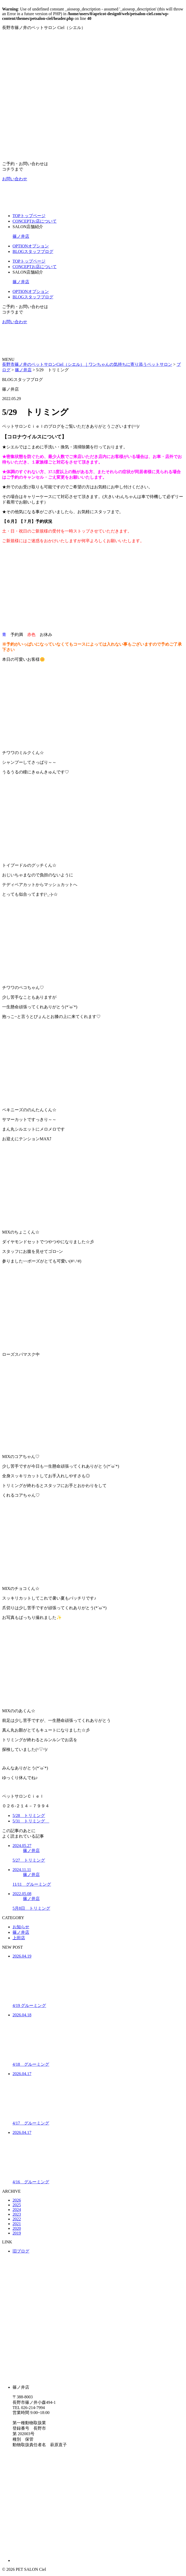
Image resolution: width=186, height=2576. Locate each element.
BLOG (33, 251)
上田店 (19, 1938)
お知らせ (21, 1927)
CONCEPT (35, 221)
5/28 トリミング (29, 1815)
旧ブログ (21, 2251)
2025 (17, 2205)
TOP (29, 215)
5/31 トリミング (31, 1821)
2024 (17, 2209)
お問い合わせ (14, 179)
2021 (17, 2223)
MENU (8, 359)
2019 (17, 2233)
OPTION (31, 246)
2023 (17, 2214)
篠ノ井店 (21, 236)
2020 (17, 2228)
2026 (17, 2200)
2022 (17, 2219)
